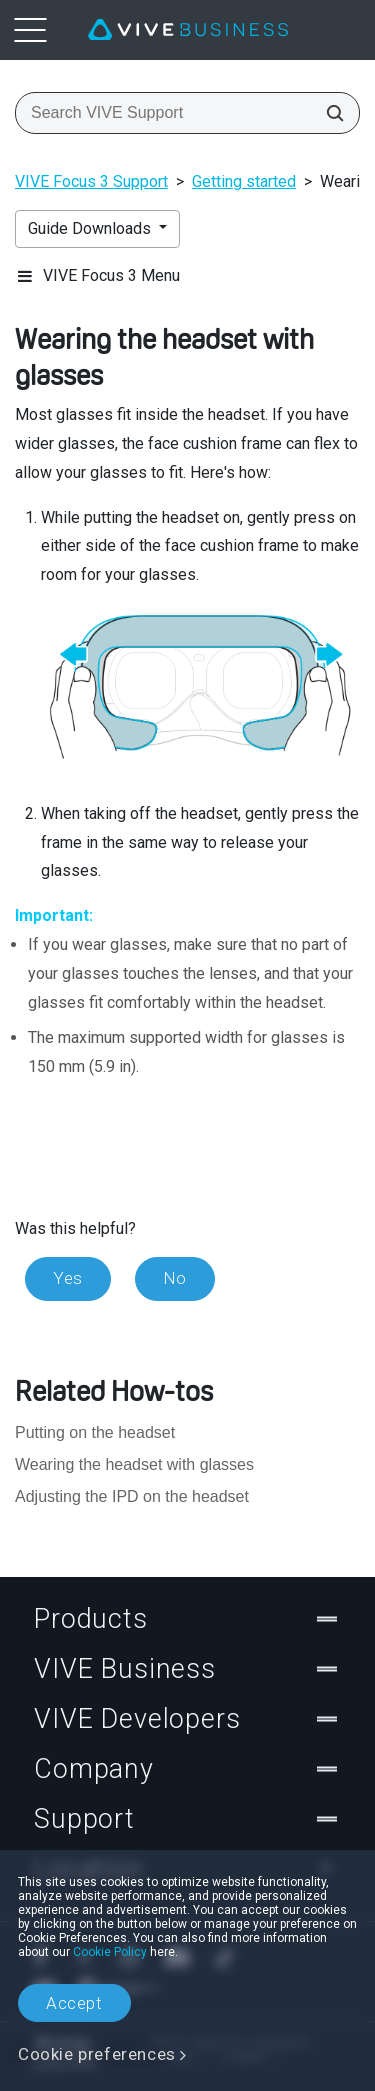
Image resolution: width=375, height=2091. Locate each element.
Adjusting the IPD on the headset (132, 1496)
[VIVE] (188, 30)
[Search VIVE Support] (329, 113)
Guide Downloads (91, 228)
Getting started (244, 181)
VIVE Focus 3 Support (91, 181)
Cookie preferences (97, 2054)
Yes (68, 1278)
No (175, 1278)
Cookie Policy (110, 1952)
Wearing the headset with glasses (134, 1464)
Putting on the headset (95, 1432)
